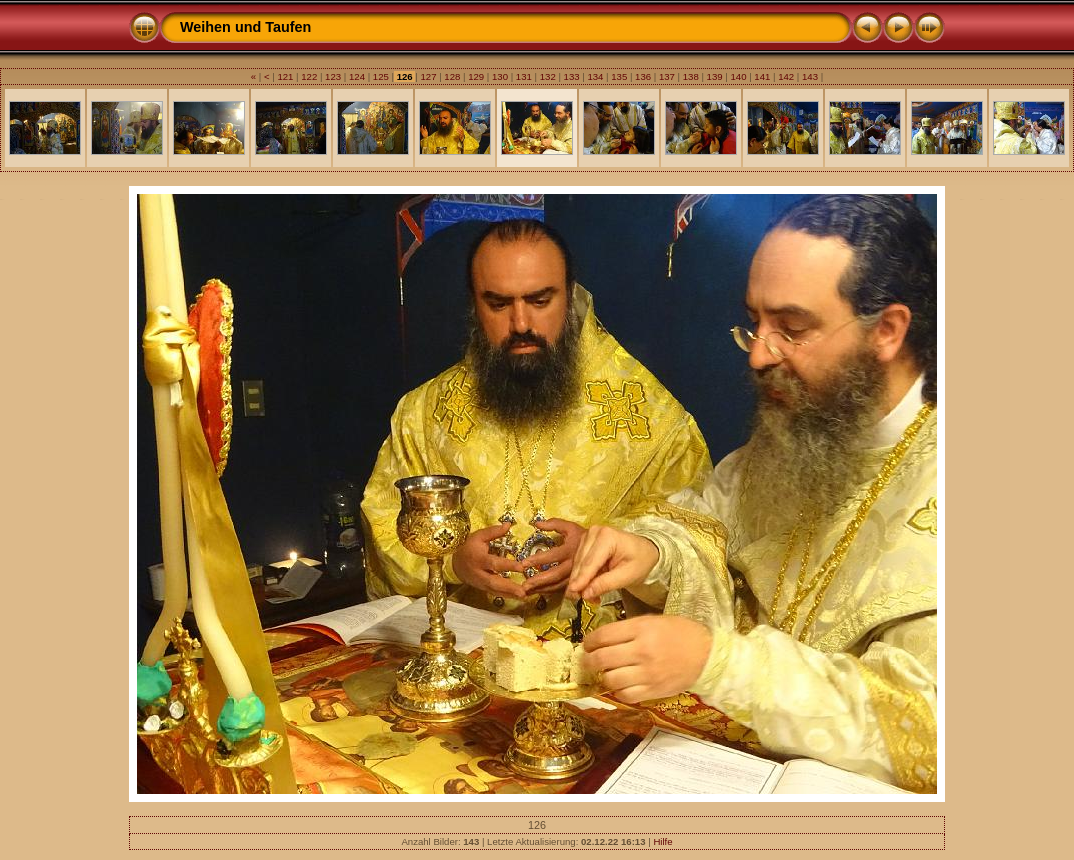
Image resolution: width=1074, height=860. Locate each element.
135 (619, 76)
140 (738, 76)
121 (285, 76)
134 (595, 76)
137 (666, 76)
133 (571, 76)
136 (642, 76)
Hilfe (662, 841)
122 (309, 76)
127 (428, 76)
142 (785, 76)
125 (380, 76)
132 (547, 76)
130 (499, 76)
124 (356, 76)
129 (476, 76)
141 (762, 76)
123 (332, 76)
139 (714, 76)
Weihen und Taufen (245, 27)
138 (690, 76)
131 (523, 76)
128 (452, 76)
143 (809, 76)
